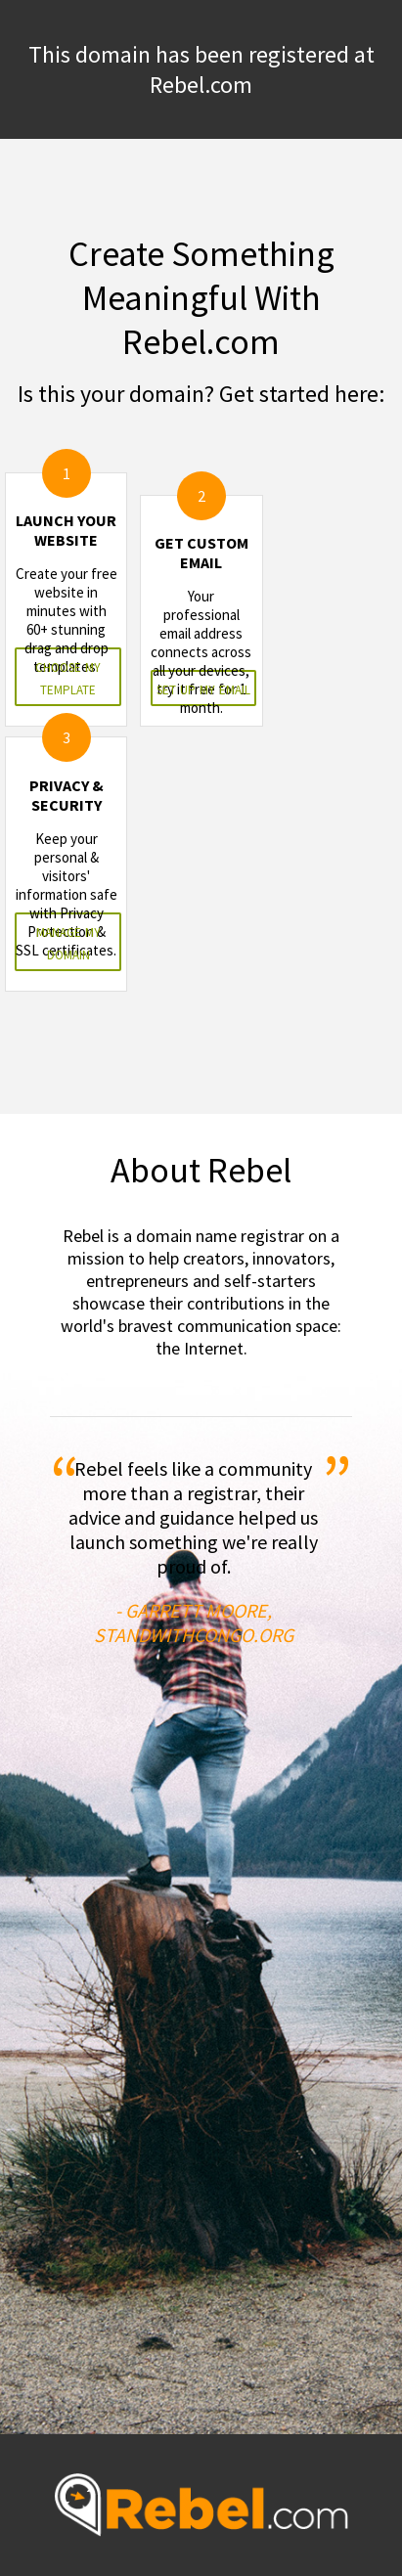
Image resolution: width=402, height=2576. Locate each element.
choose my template (68, 676)
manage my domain (68, 941)
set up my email (203, 688)
